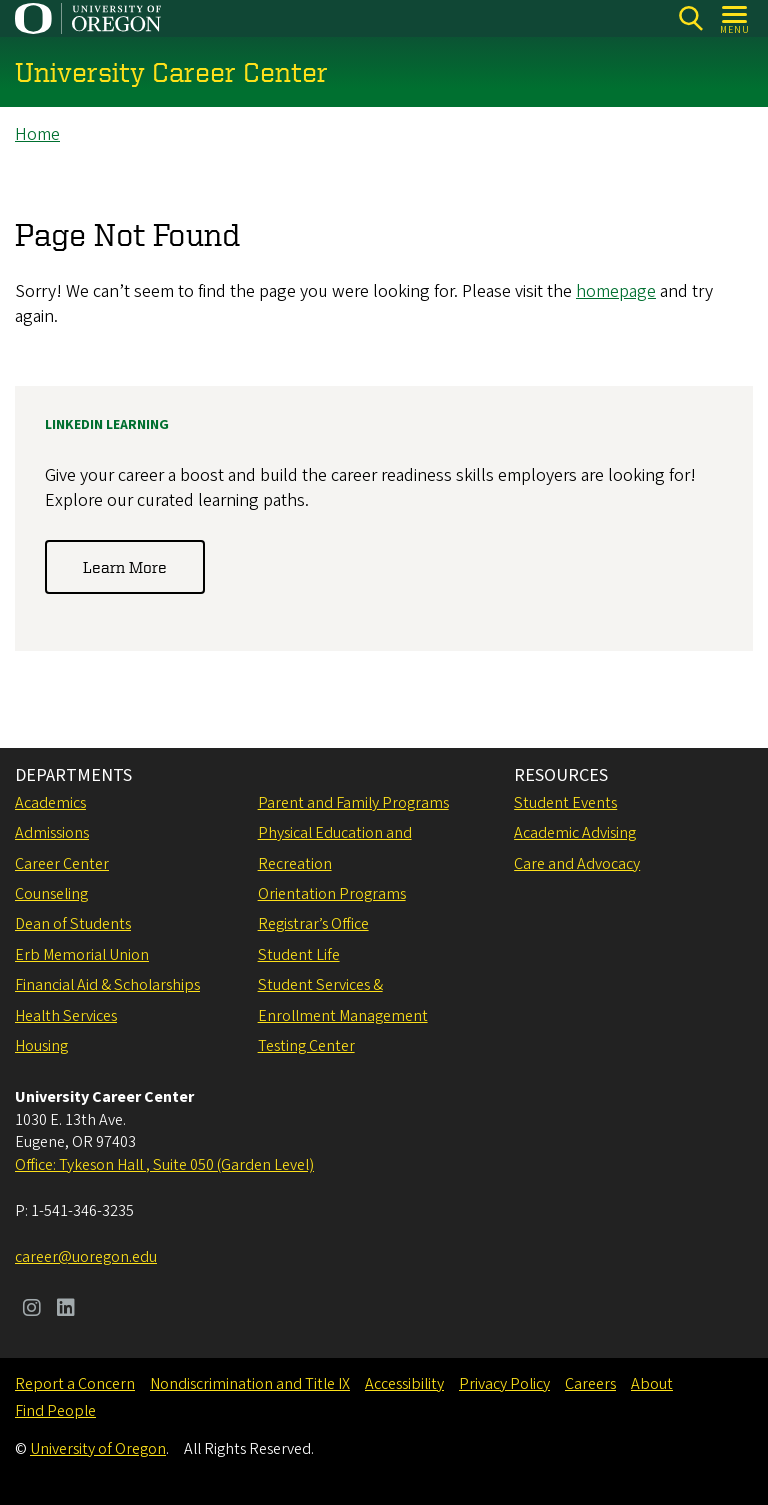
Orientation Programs (332, 894)
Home (37, 134)
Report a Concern (75, 1384)
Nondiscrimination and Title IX (250, 1384)
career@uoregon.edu (86, 1257)
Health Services (66, 1016)
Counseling (51, 894)
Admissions (52, 833)
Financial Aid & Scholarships (107, 985)
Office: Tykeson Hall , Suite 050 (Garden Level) (164, 1165)
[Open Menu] (735, 18)
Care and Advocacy (577, 864)
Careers (590, 1384)
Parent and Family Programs (353, 803)
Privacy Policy (504, 1384)
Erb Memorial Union (82, 955)
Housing (41, 1046)
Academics (50, 803)
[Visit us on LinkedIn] (66, 1310)
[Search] (690, 18)
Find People (55, 1411)
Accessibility (404, 1384)
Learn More (125, 567)
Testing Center (306, 1046)
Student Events (565, 803)
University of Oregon (98, 1449)
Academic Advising (575, 833)
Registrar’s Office (313, 924)
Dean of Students (73, 924)
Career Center (62, 864)
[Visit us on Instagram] (32, 1310)
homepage (616, 291)
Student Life (299, 955)
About (652, 1384)
